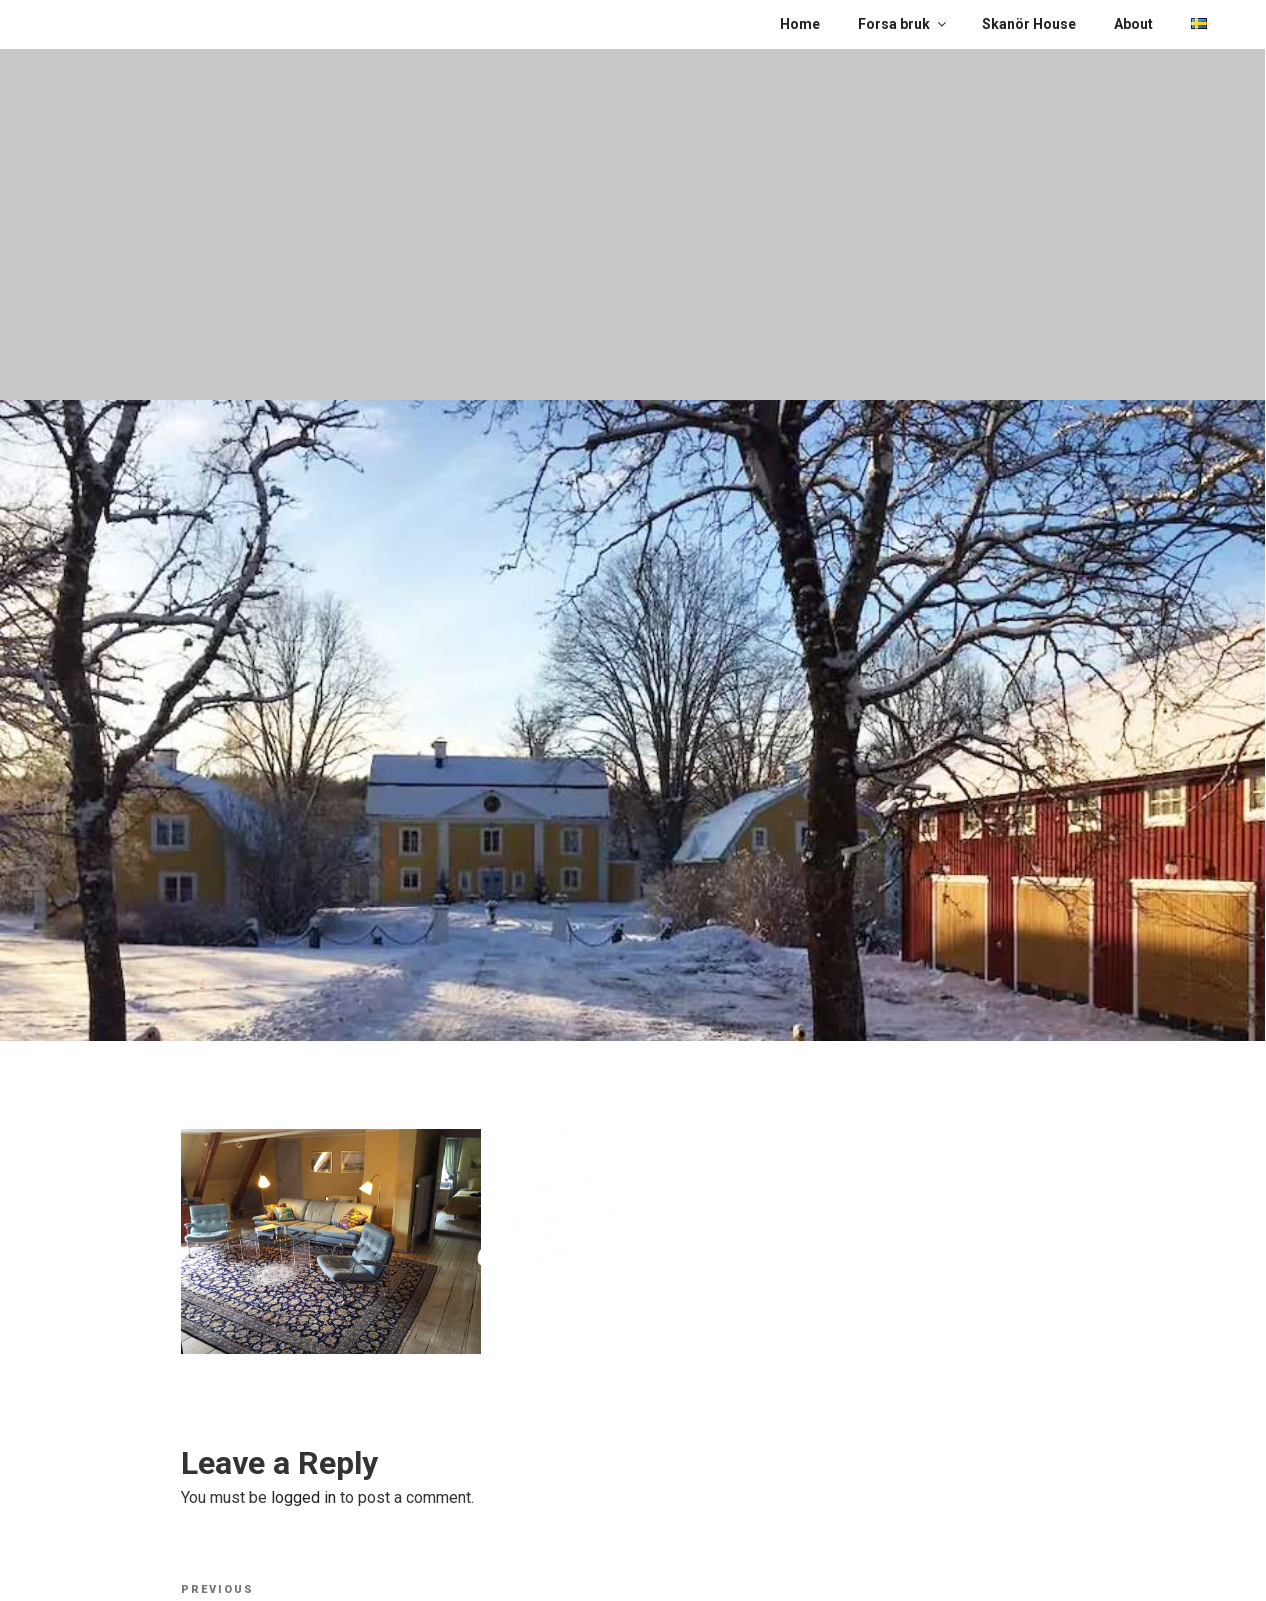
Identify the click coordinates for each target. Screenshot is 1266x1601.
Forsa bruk (903, 24)
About (1133, 24)
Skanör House (1029, 24)
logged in (303, 1497)
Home (800, 24)
